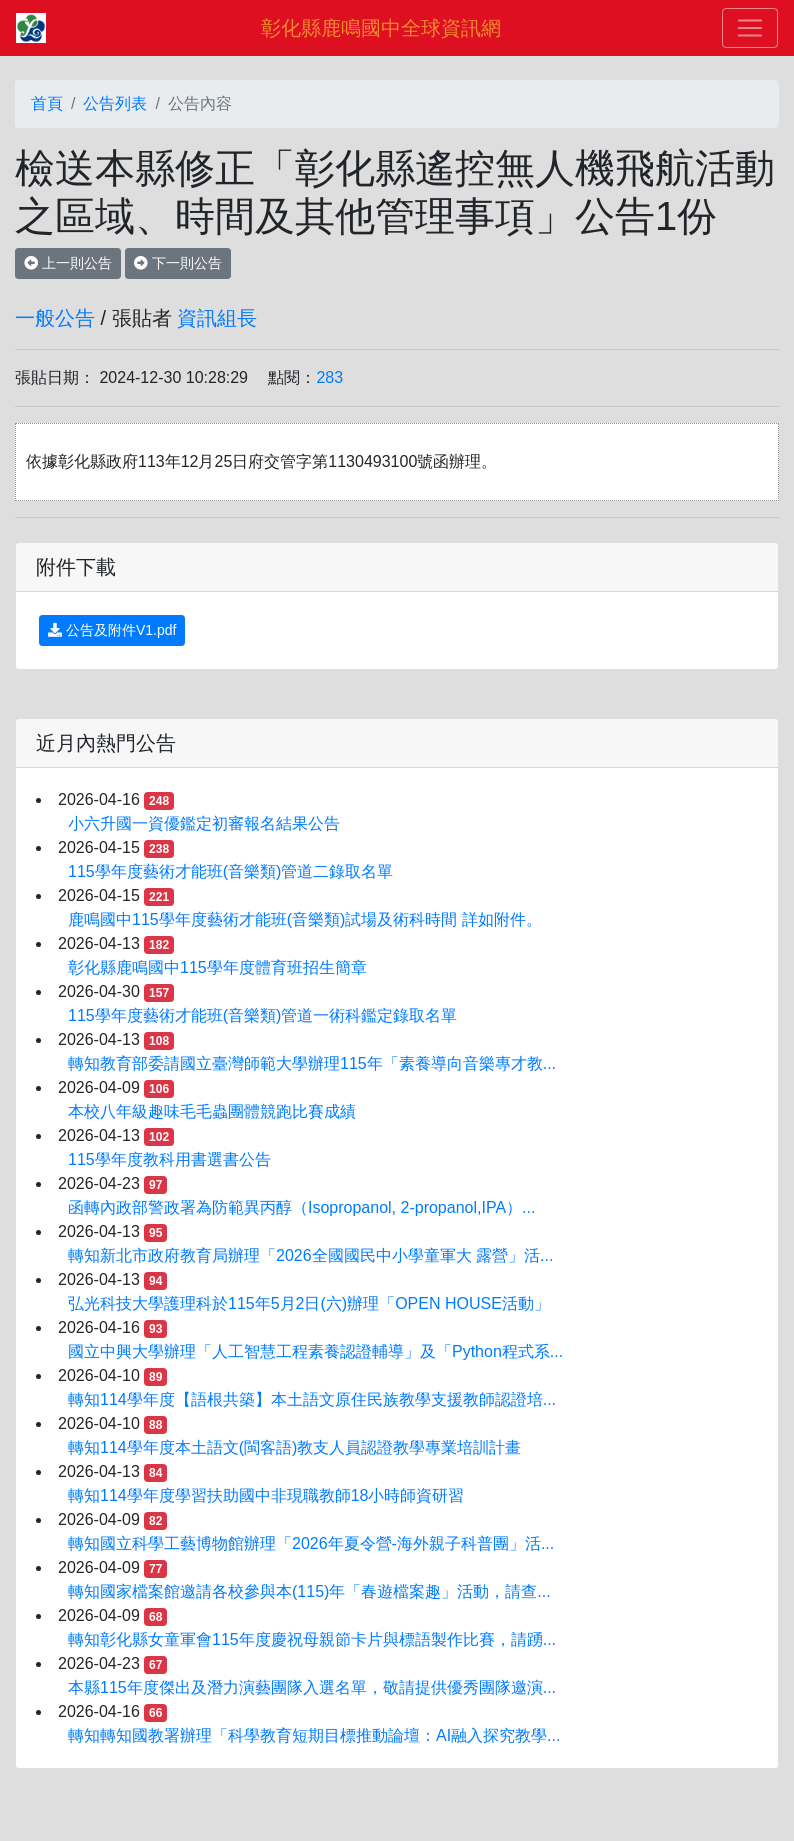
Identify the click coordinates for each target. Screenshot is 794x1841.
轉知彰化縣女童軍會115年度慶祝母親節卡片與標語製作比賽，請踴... (312, 1639)
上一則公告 (68, 263)
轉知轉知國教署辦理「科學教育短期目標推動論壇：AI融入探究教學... (314, 1735)
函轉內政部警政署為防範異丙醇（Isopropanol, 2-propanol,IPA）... (301, 1207)
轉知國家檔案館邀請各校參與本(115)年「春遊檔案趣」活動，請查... (309, 1591)
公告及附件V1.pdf (112, 630)
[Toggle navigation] (750, 28)
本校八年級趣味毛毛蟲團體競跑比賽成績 (212, 1111)
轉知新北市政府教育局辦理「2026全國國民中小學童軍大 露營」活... (310, 1255)
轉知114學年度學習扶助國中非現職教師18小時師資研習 (266, 1495)
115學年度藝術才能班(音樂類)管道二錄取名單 (230, 871)
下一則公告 (178, 263)
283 (329, 377)
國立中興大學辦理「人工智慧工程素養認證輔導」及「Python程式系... (315, 1351)
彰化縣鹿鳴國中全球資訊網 (381, 28)
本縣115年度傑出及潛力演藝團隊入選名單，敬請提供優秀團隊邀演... (312, 1687)
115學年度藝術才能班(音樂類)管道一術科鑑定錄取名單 (262, 1015)
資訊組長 (217, 318)
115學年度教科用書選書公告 (169, 1159)
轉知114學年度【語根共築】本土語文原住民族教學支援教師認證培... (312, 1399)
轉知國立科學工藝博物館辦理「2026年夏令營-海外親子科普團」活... (311, 1543)
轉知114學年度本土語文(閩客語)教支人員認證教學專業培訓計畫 (294, 1447)
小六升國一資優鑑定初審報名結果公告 (204, 823)
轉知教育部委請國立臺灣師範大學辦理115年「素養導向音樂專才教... (312, 1063)
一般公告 (55, 318)
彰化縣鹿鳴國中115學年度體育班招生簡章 (217, 967)
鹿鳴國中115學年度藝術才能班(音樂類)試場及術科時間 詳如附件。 (305, 919)
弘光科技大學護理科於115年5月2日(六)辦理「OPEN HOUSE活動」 (309, 1303)
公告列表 (115, 103)
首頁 (47, 103)
